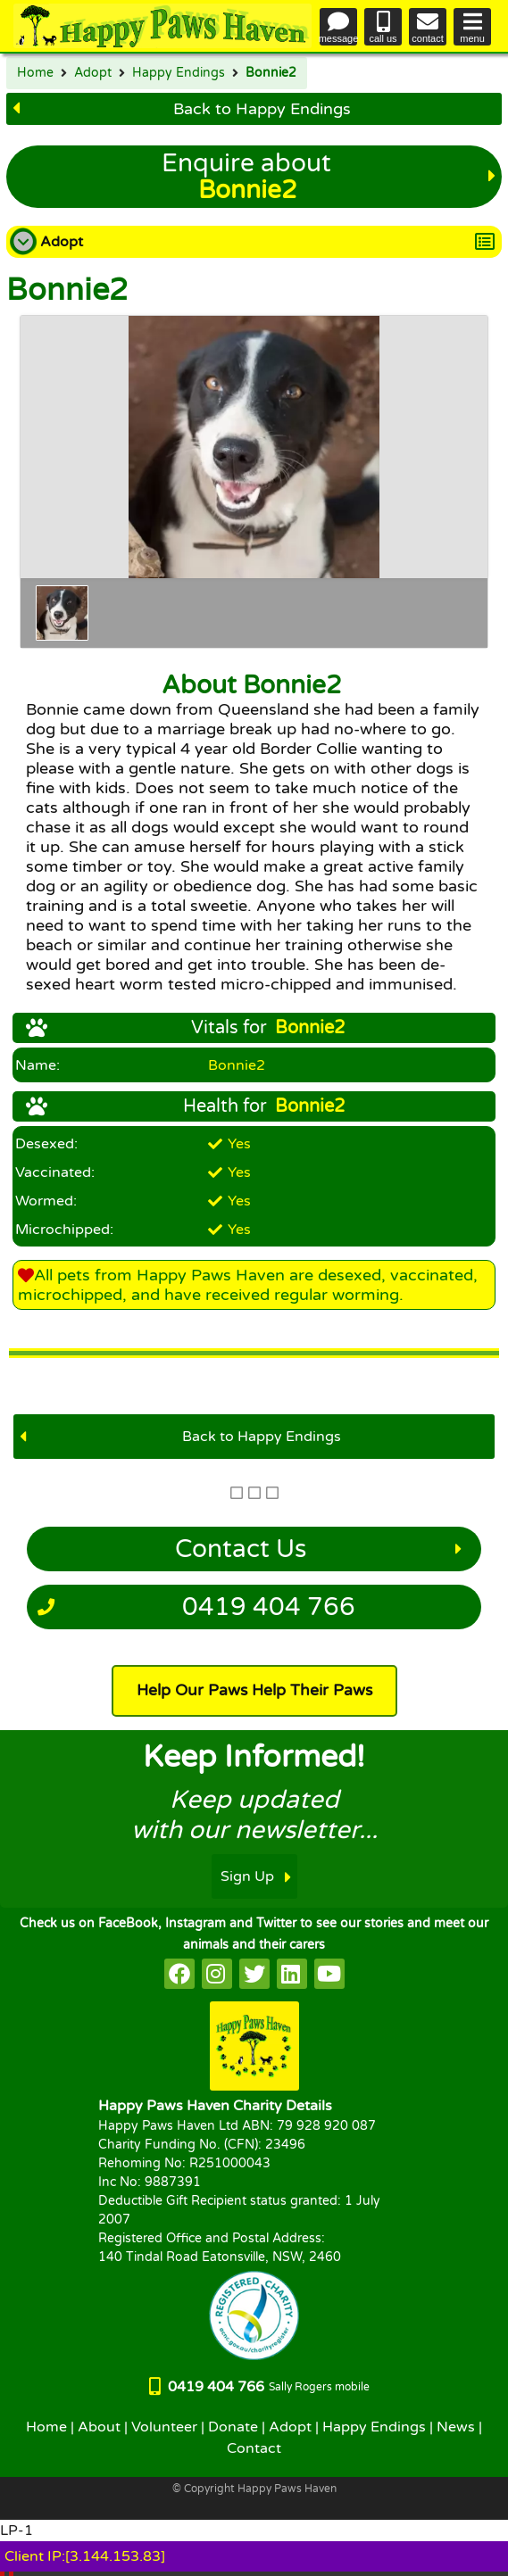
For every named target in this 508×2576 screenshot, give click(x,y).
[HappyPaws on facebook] (179, 1974)
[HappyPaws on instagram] (217, 1974)
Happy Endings (178, 73)
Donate (233, 2427)
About (99, 2427)
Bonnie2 (271, 73)
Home (35, 73)
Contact (254, 2448)
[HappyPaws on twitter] (254, 1974)
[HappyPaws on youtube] (329, 1974)
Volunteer (164, 2427)
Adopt (93, 73)
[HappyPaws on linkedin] (292, 1974)
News (456, 2427)
